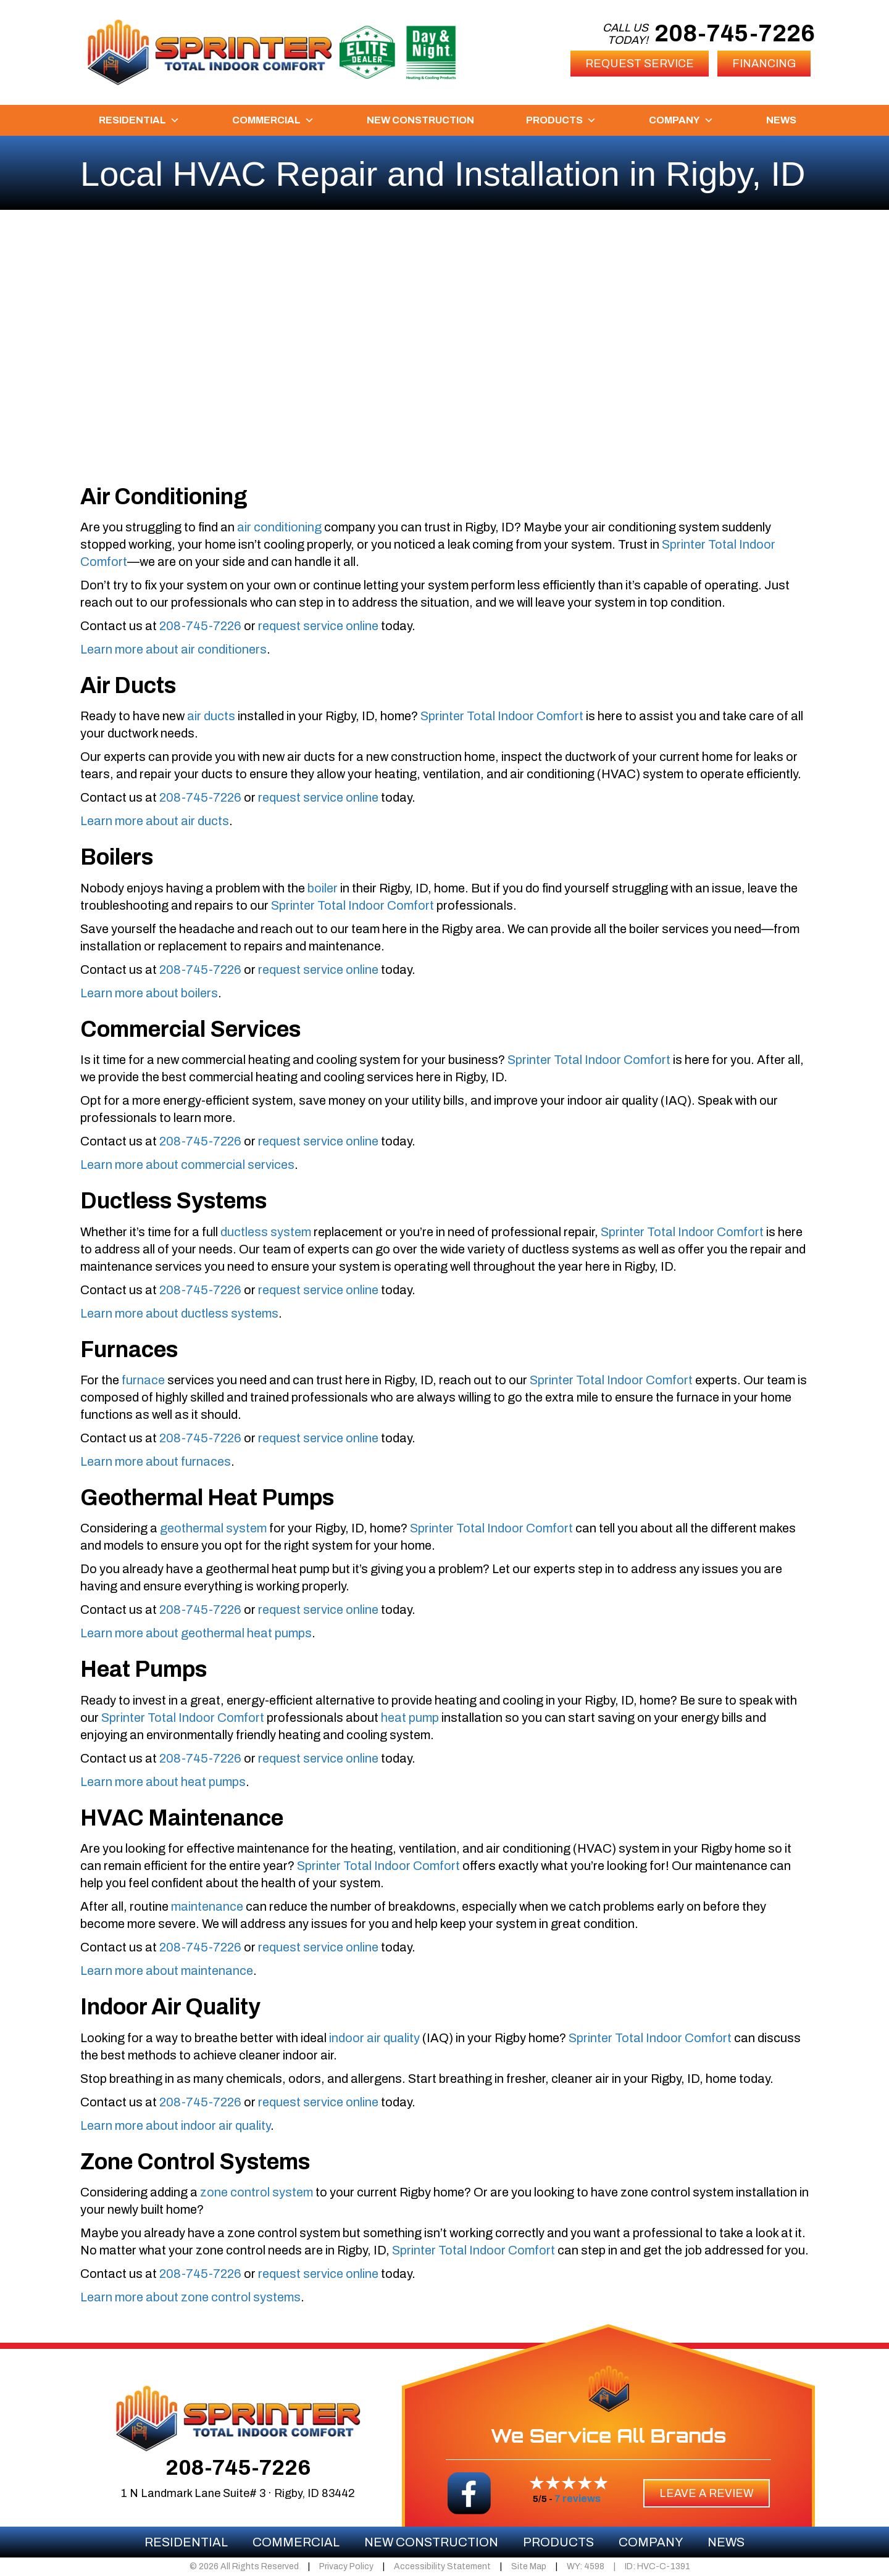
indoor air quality (374, 2038)
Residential (139, 120)
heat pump (410, 1717)
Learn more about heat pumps (163, 1782)
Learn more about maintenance (166, 1970)
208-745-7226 (734, 33)
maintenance (207, 1906)
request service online (318, 626)
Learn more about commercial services (187, 1164)
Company (681, 120)
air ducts (211, 716)
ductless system (265, 1232)
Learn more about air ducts (154, 821)
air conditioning (279, 527)
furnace (143, 1380)
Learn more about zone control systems (190, 2297)
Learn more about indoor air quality (175, 2125)
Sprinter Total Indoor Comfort (501, 716)
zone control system (256, 2192)
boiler (322, 888)
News (781, 120)
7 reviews (577, 2498)
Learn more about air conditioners (173, 649)
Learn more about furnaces (155, 1461)
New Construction (420, 120)
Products (561, 120)
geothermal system (213, 1528)
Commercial (273, 120)
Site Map (528, 2566)
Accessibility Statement (442, 2566)
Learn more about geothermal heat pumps (196, 1633)
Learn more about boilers (149, 993)
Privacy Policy (346, 2566)
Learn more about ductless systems (179, 1313)
